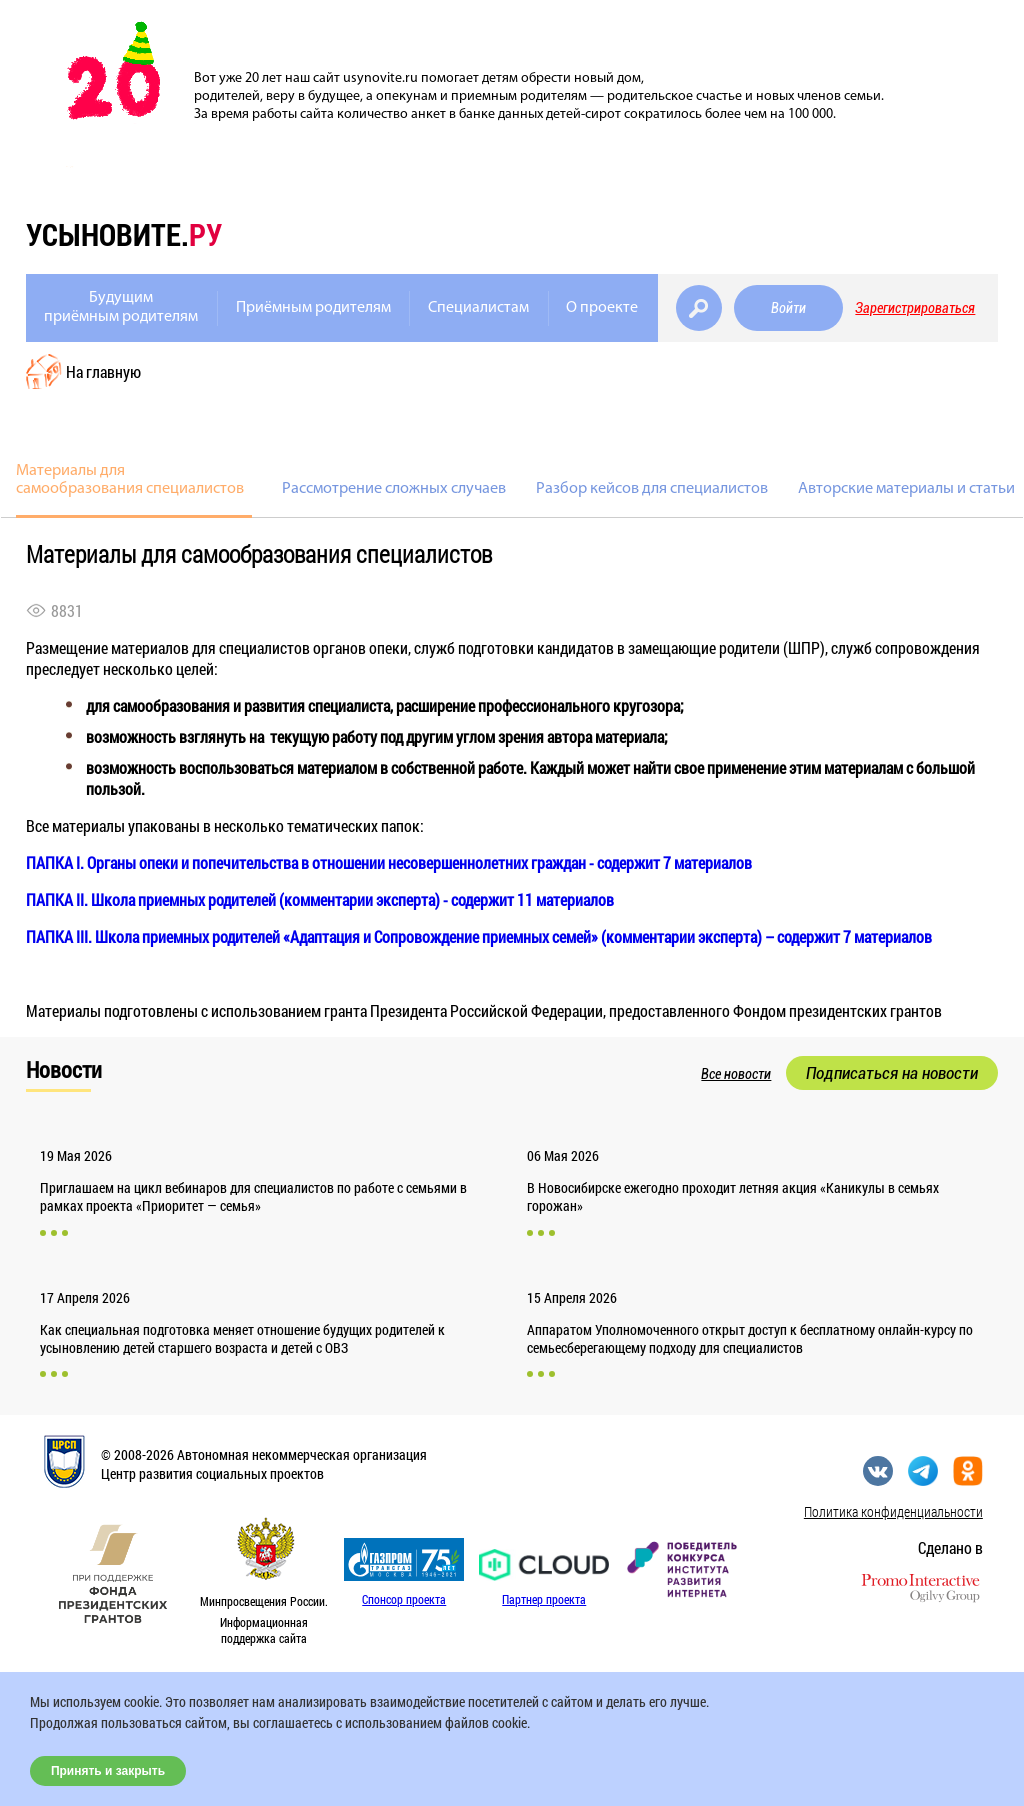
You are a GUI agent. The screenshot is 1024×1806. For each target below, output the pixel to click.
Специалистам (478, 308)
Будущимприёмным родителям (121, 307)
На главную (103, 371)
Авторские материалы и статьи (906, 489)
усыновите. (124, 234)
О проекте (602, 308)
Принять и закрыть (108, 1771)
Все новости (736, 1074)
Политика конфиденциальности (893, 1511)
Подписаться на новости (892, 1073)
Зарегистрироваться (915, 308)
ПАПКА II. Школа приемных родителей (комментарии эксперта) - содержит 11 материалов (320, 899)
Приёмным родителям (313, 308)
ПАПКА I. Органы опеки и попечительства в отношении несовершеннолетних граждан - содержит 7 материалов (389, 862)
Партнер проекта (544, 1599)
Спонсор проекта (404, 1599)
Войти (788, 308)
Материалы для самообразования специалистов (130, 480)
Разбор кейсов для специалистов (652, 489)
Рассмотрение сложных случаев (394, 489)
